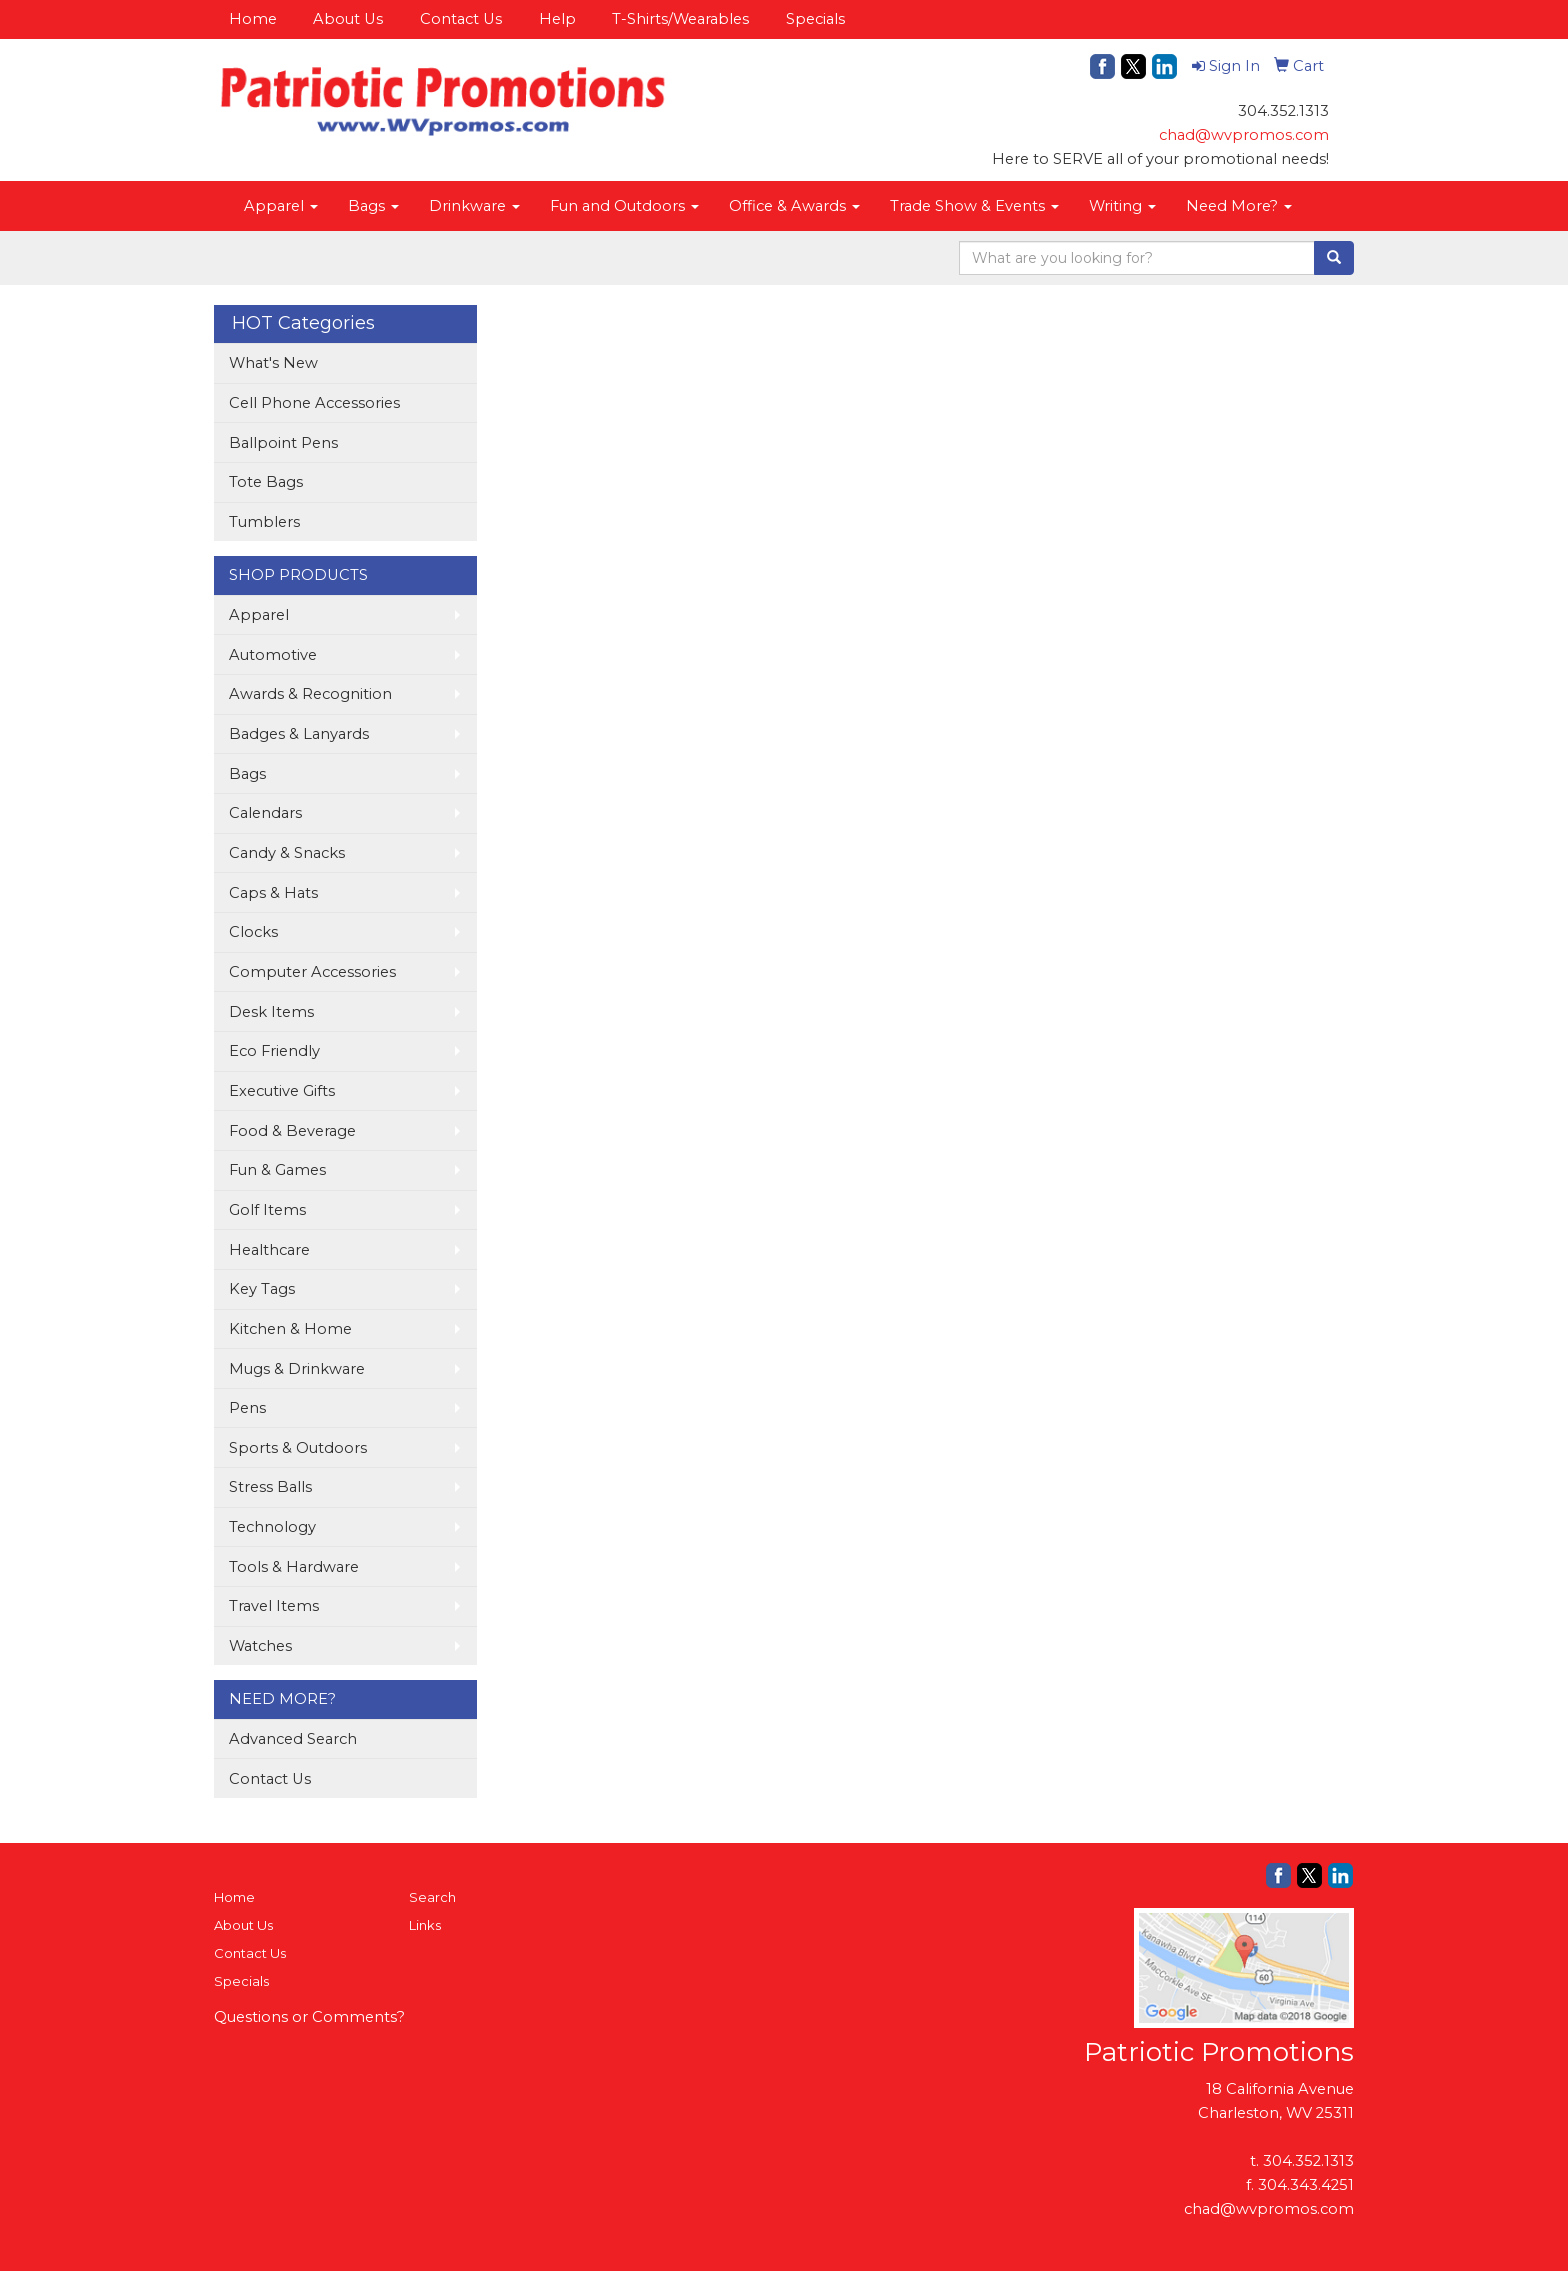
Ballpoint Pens (283, 443)
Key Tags (262, 1289)
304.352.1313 (1308, 2161)
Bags (373, 206)
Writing (1122, 206)
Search (432, 1897)
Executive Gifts (282, 1091)
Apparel (281, 206)
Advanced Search (293, 1739)
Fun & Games (277, 1170)
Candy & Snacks (287, 853)
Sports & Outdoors (298, 1448)
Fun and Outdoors (624, 206)
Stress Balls (270, 1487)
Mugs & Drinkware (297, 1369)
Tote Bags (266, 482)
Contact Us (461, 19)
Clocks (253, 932)
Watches (260, 1646)
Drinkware (474, 206)
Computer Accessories (312, 972)
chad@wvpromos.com (1244, 135)
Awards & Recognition (310, 694)
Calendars (265, 813)
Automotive (273, 655)
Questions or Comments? (309, 2017)
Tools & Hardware (294, 1567)
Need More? (1239, 206)
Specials (815, 19)
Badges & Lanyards (299, 734)
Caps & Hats (273, 893)
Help (557, 19)
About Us (348, 19)
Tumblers (264, 522)
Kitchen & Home (290, 1329)
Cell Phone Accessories (314, 403)
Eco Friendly (274, 1051)
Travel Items (274, 1606)
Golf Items (267, 1210)
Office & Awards (794, 206)
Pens (247, 1408)
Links (425, 1925)
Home (253, 19)
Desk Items (271, 1012)
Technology (272, 1527)
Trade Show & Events (974, 206)
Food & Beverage (292, 1131)
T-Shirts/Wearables (680, 19)
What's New (273, 363)
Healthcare (269, 1250)
